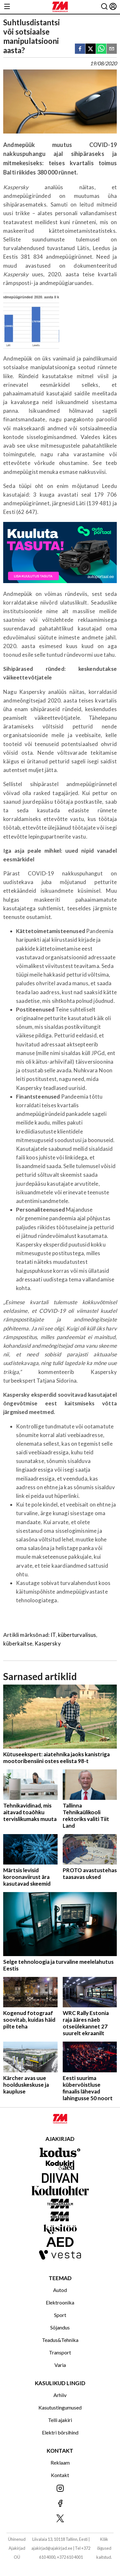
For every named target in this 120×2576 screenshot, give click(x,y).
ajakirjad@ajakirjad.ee (51, 2548)
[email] (112, 49)
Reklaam (60, 2462)
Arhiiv (60, 2395)
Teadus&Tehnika (60, 2340)
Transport (60, 2352)
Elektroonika (60, 2302)
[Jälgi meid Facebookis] (60, 2503)
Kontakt (60, 2475)
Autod (60, 2290)
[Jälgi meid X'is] (60, 2519)
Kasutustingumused (60, 2407)
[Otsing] (104, 7)
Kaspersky (48, 1643)
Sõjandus (60, 2327)
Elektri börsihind (60, 2432)
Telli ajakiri (60, 2420)
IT (53, 1634)
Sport (60, 2315)
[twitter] (90, 49)
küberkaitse (17, 1643)
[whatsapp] (101, 49)
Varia (60, 2365)
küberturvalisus (77, 1634)
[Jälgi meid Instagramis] (60, 2488)
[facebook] (80, 49)
